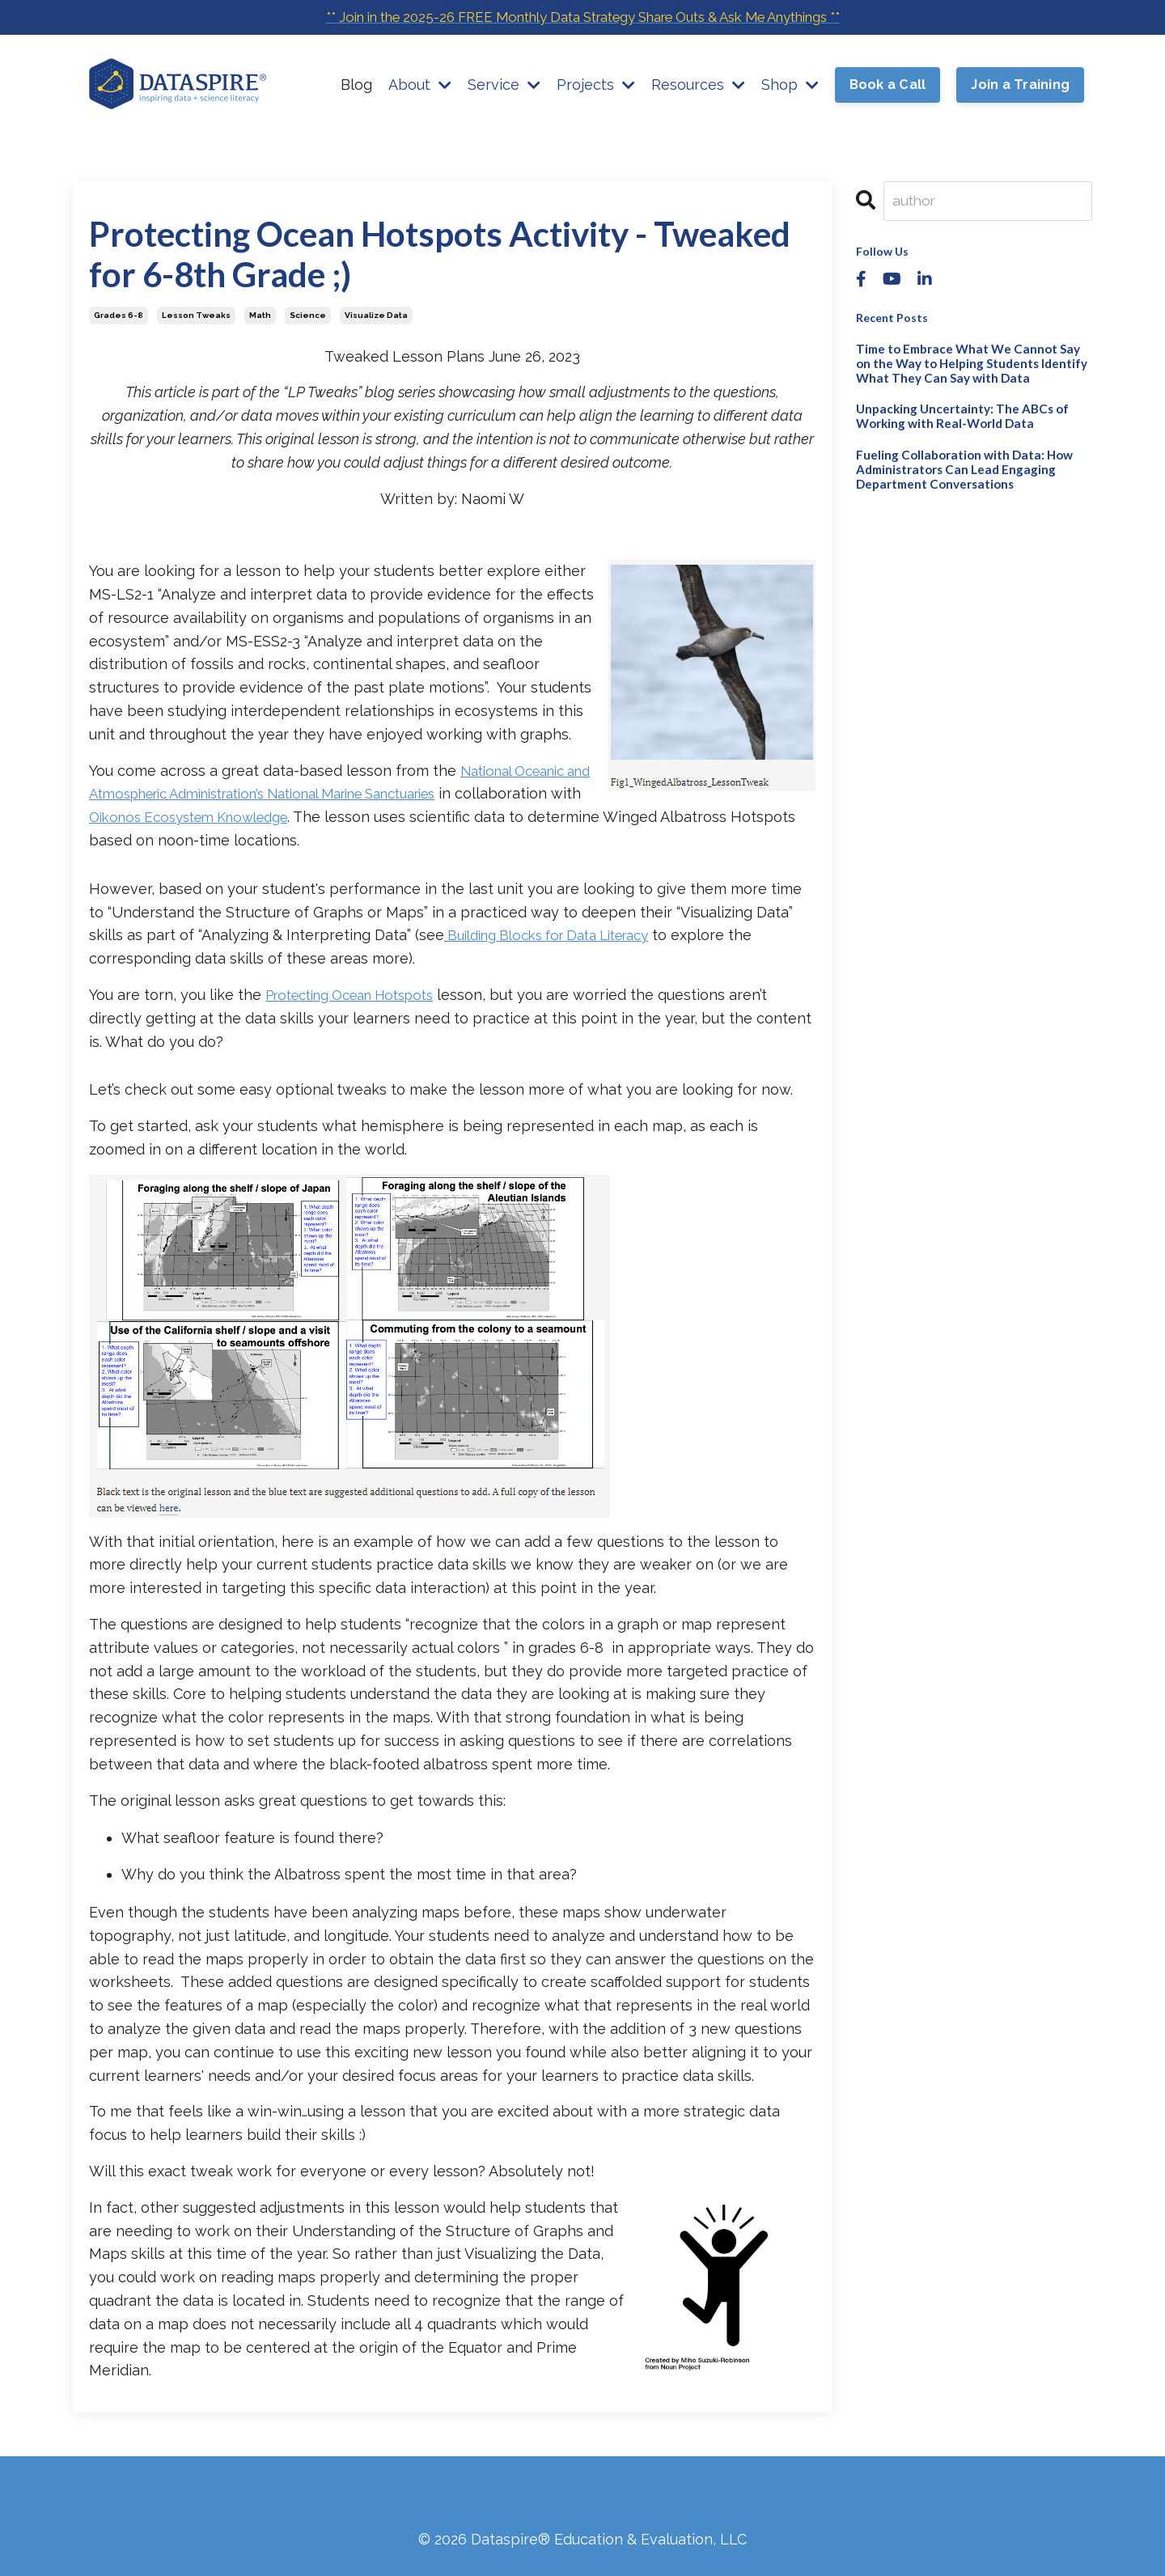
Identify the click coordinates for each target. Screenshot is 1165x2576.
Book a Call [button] (887, 86)
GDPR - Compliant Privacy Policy (737, 2495)
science (308, 315)
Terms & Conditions (536, 2495)
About (419, 85)
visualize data (376, 315)
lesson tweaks (196, 315)
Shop (790, 85)
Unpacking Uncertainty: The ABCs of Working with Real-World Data (953, 412)
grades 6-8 (118, 315)
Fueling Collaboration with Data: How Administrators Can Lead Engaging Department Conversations (958, 462)
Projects (596, 85)
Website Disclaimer (382, 2495)
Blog (356, 85)
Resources (698, 85)
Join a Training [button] (1020, 86)
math (260, 315)
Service (504, 85)
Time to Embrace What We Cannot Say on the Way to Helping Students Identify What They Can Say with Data (973, 361)
